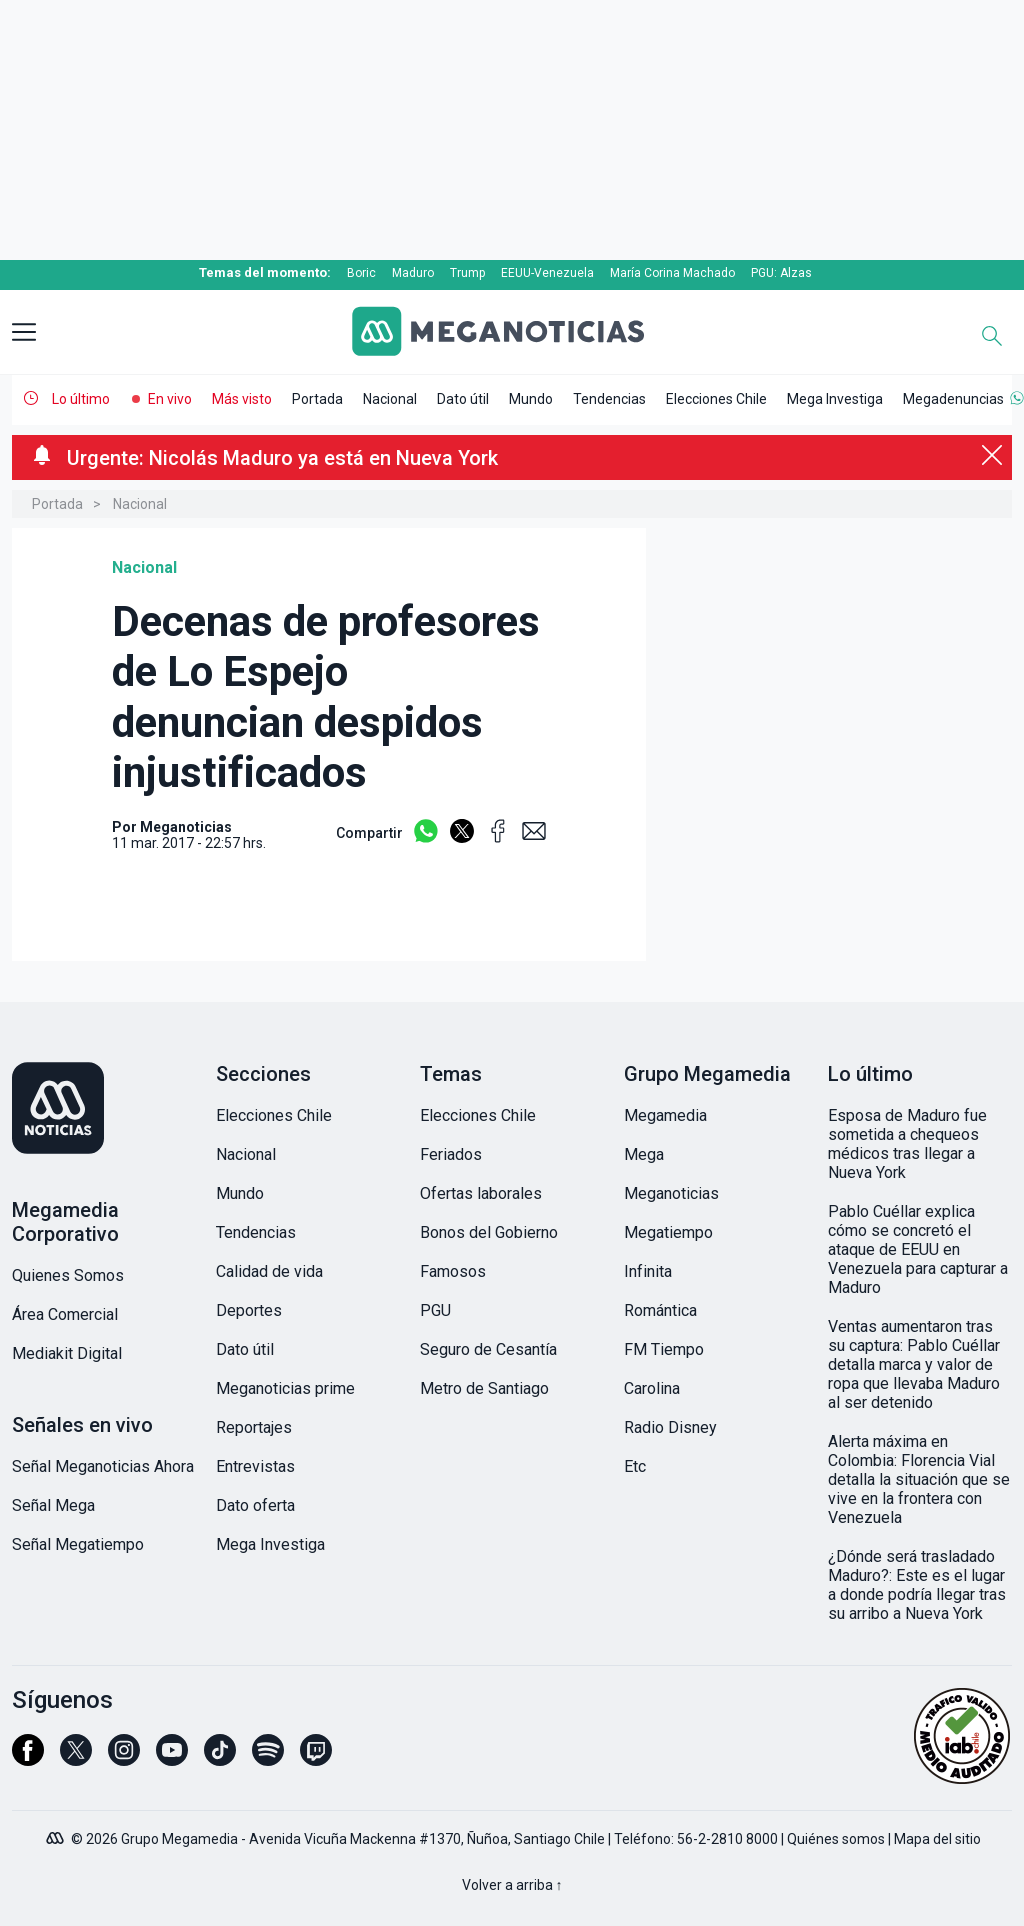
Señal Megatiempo (78, 1544)
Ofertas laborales (481, 1193)
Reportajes (254, 1427)
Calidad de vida (269, 1271)
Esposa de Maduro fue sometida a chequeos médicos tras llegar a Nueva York (907, 1144)
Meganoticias (671, 1193)
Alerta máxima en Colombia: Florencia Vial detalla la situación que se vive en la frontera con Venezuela (919, 1479)
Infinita (648, 1271)
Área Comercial (65, 1314)
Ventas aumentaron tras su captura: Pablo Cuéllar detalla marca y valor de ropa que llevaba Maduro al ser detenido (914, 1364)
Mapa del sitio (937, 1839)
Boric (361, 273)
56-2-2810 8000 (727, 1839)
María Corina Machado (672, 273)
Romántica (660, 1310)
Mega (644, 1154)
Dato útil (463, 399)
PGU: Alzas (781, 273)
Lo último (81, 399)
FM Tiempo (664, 1349)
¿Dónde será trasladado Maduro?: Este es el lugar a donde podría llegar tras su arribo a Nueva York (917, 1585)
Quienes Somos (68, 1275)
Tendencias (609, 399)
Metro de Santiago (484, 1388)
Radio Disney (670, 1427)
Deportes (249, 1310)
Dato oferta (255, 1505)
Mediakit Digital (67, 1353)
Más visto (242, 399)
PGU (435, 1310)
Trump (467, 273)
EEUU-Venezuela (547, 273)
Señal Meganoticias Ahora (103, 1466)
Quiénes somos (836, 1839)
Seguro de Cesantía (488, 1349)
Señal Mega (53, 1505)
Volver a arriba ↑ (512, 1885)
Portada (317, 399)
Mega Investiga (835, 399)
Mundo (531, 399)
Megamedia (665, 1115)
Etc (635, 1466)
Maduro (413, 273)
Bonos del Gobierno (489, 1232)
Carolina (652, 1388)
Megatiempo (668, 1232)
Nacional (390, 399)
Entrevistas (255, 1466)
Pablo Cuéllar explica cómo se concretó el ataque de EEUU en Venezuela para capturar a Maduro (918, 1249)
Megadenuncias (953, 399)
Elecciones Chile (716, 399)
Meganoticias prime (285, 1388)
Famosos (453, 1271)
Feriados (451, 1154)
